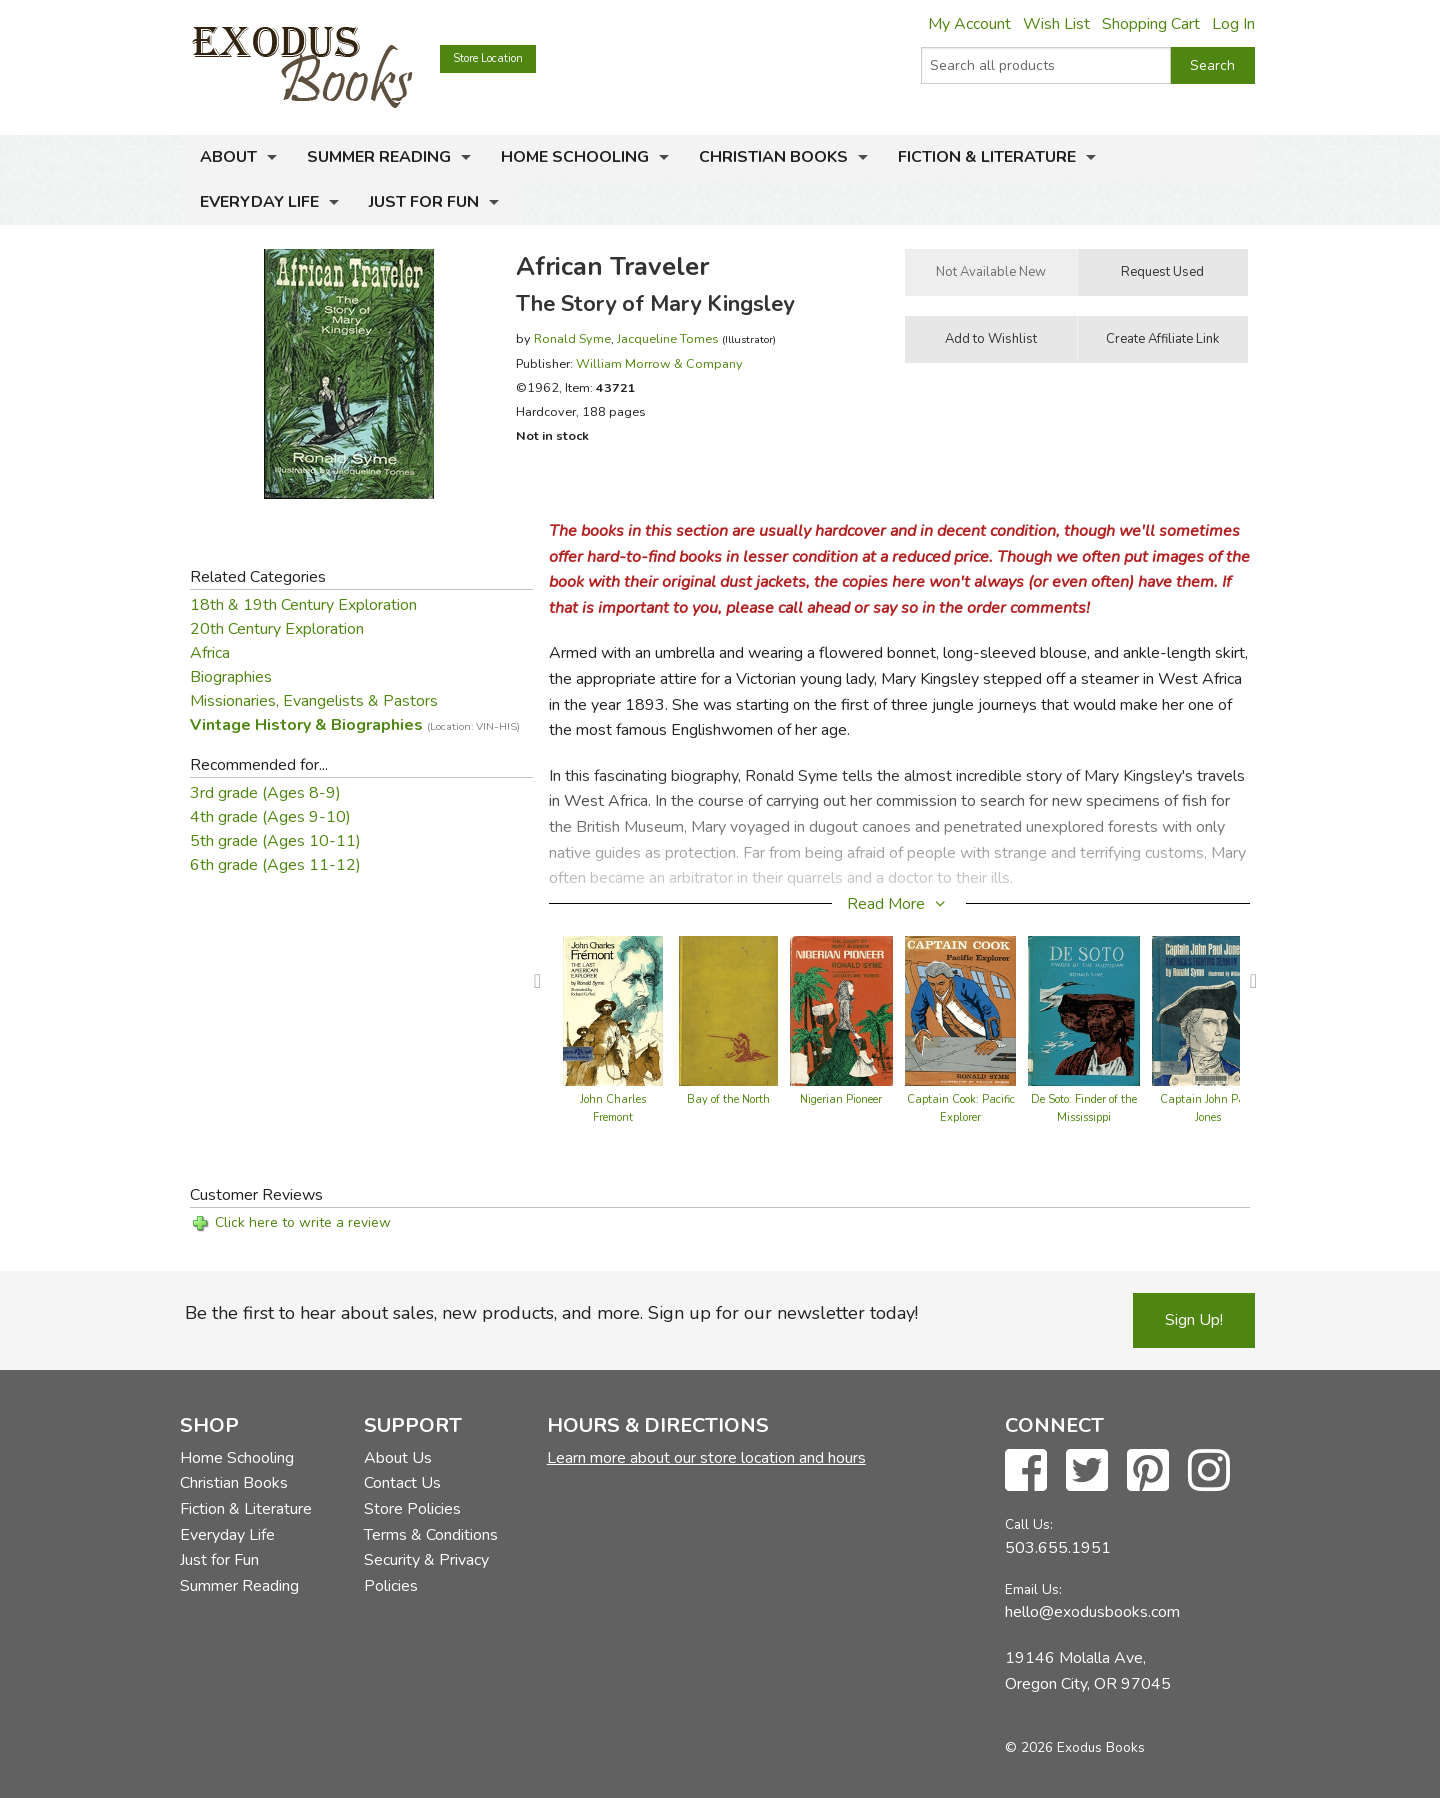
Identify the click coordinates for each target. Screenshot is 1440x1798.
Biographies (231, 677)
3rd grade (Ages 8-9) (265, 793)
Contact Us (402, 1483)
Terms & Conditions (431, 1535)
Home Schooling (575, 157)
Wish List (1056, 24)
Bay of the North (728, 1099)
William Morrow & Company (659, 363)
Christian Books (773, 157)
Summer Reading (379, 157)
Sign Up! (1194, 1320)
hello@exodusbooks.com (1092, 1612)
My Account (969, 24)
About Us (398, 1458)
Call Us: (1029, 1524)
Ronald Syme (572, 338)
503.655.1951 (1058, 1548)
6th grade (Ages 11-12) (275, 865)
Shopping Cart (1151, 24)
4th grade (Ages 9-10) (270, 817)
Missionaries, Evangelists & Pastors (314, 701)
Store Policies (412, 1509)
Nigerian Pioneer (841, 1099)
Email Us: (1033, 1589)
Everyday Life (259, 202)
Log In (1233, 24)
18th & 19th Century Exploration (303, 605)
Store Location (488, 58)
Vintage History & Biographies (355, 725)
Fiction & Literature (987, 157)
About (228, 157)
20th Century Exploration (277, 629)
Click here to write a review (303, 1222)
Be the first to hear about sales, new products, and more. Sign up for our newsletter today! (551, 1313)
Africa (210, 653)
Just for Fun (424, 202)
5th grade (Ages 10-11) (275, 841)
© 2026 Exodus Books (1075, 1747)
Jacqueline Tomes (668, 338)
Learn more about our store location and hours (706, 1458)
